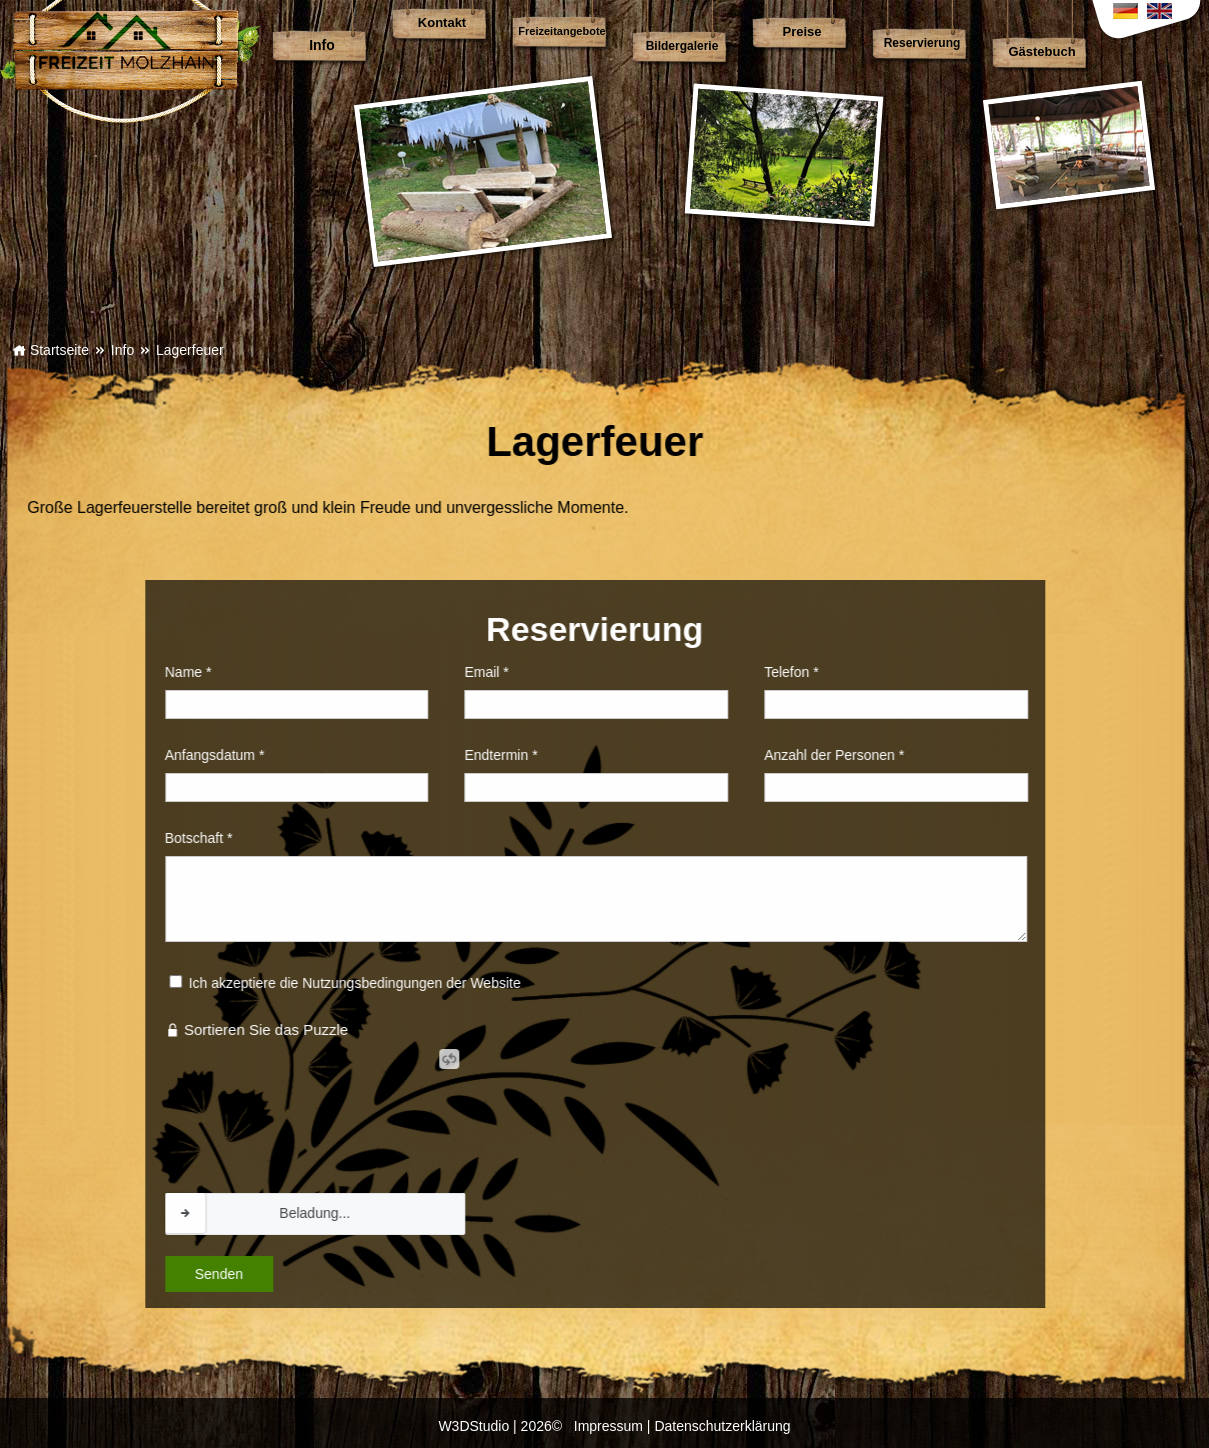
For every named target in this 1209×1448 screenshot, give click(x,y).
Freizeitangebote (561, 31)
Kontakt (442, 22)
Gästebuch (1041, 51)
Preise (801, 31)
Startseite (50, 350)
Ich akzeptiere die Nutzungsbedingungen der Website (207, 983)
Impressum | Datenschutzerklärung (682, 1426)
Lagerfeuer (190, 350)
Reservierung (922, 43)
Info (322, 45)
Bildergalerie (682, 46)
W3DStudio (473, 1426)
